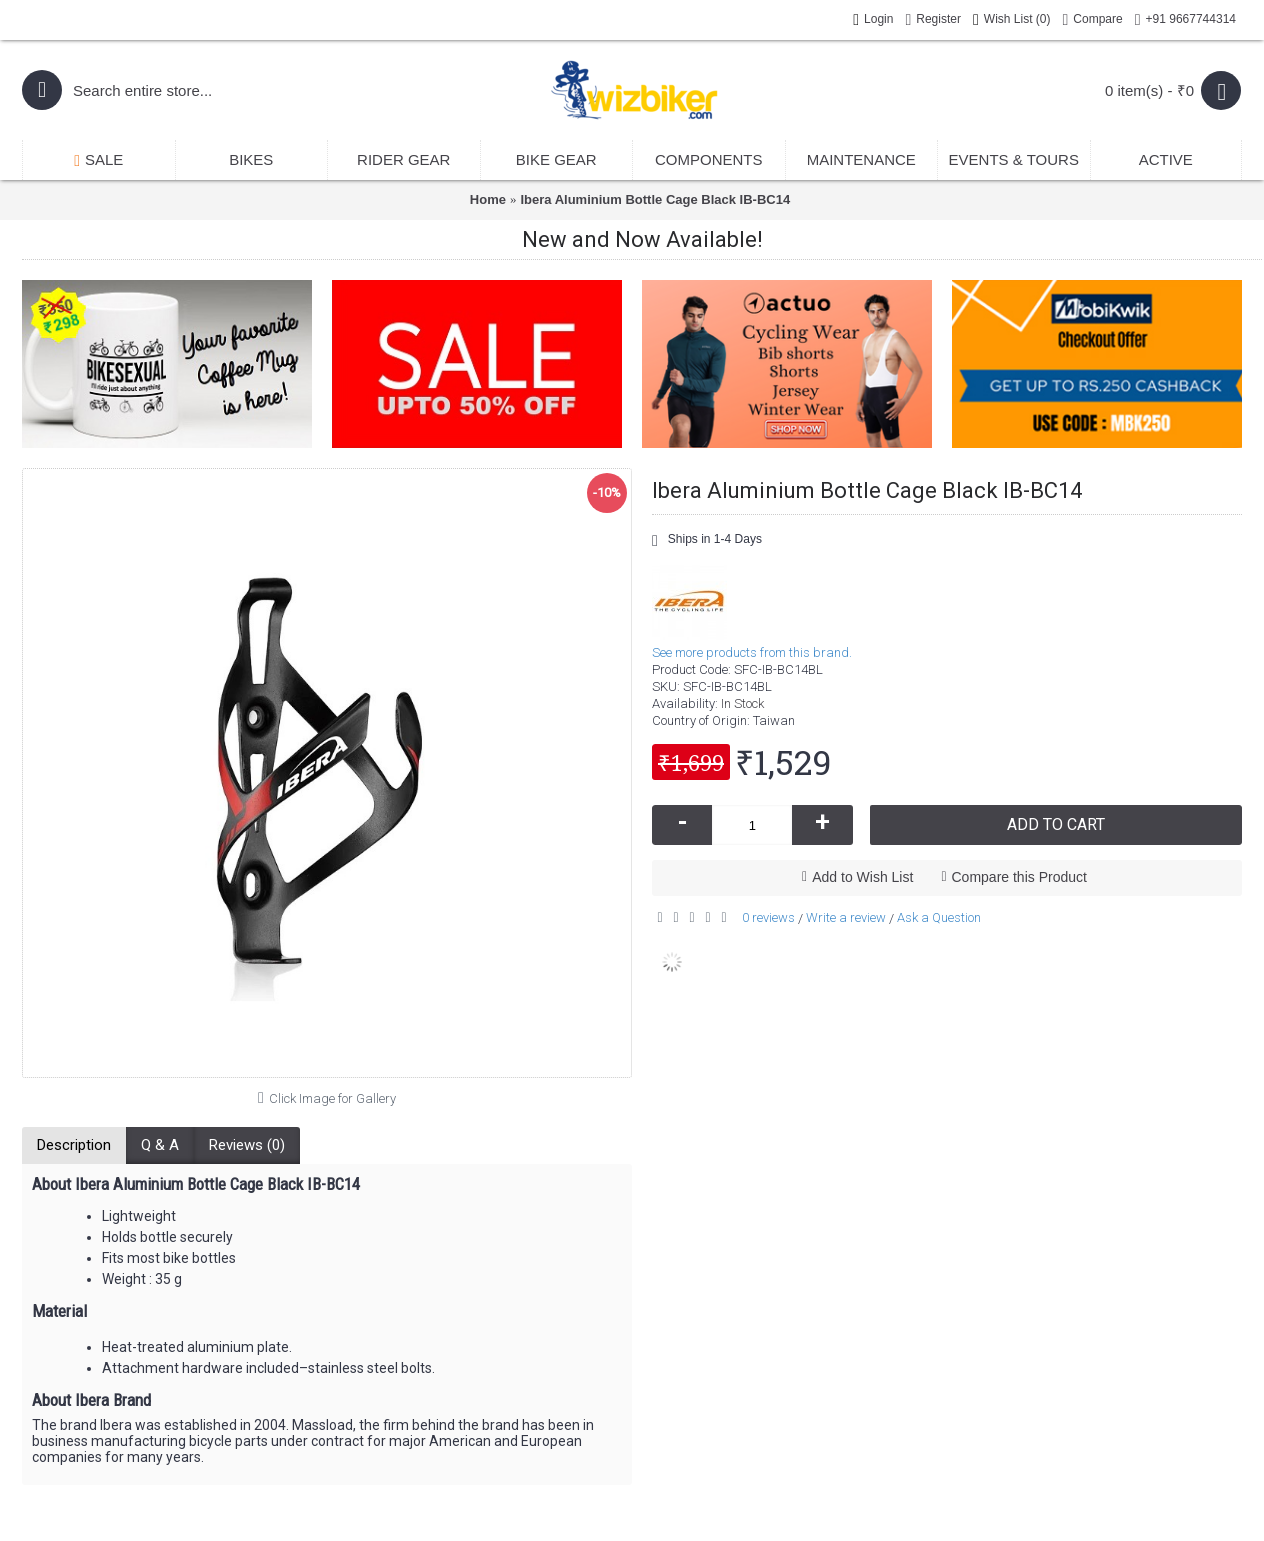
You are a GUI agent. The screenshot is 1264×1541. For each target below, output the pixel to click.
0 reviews (768, 917)
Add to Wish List (862, 877)
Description (74, 1145)
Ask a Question (939, 917)
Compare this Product (1019, 877)
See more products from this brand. (752, 652)
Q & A (160, 1145)
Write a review (846, 917)
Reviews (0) (247, 1145)
